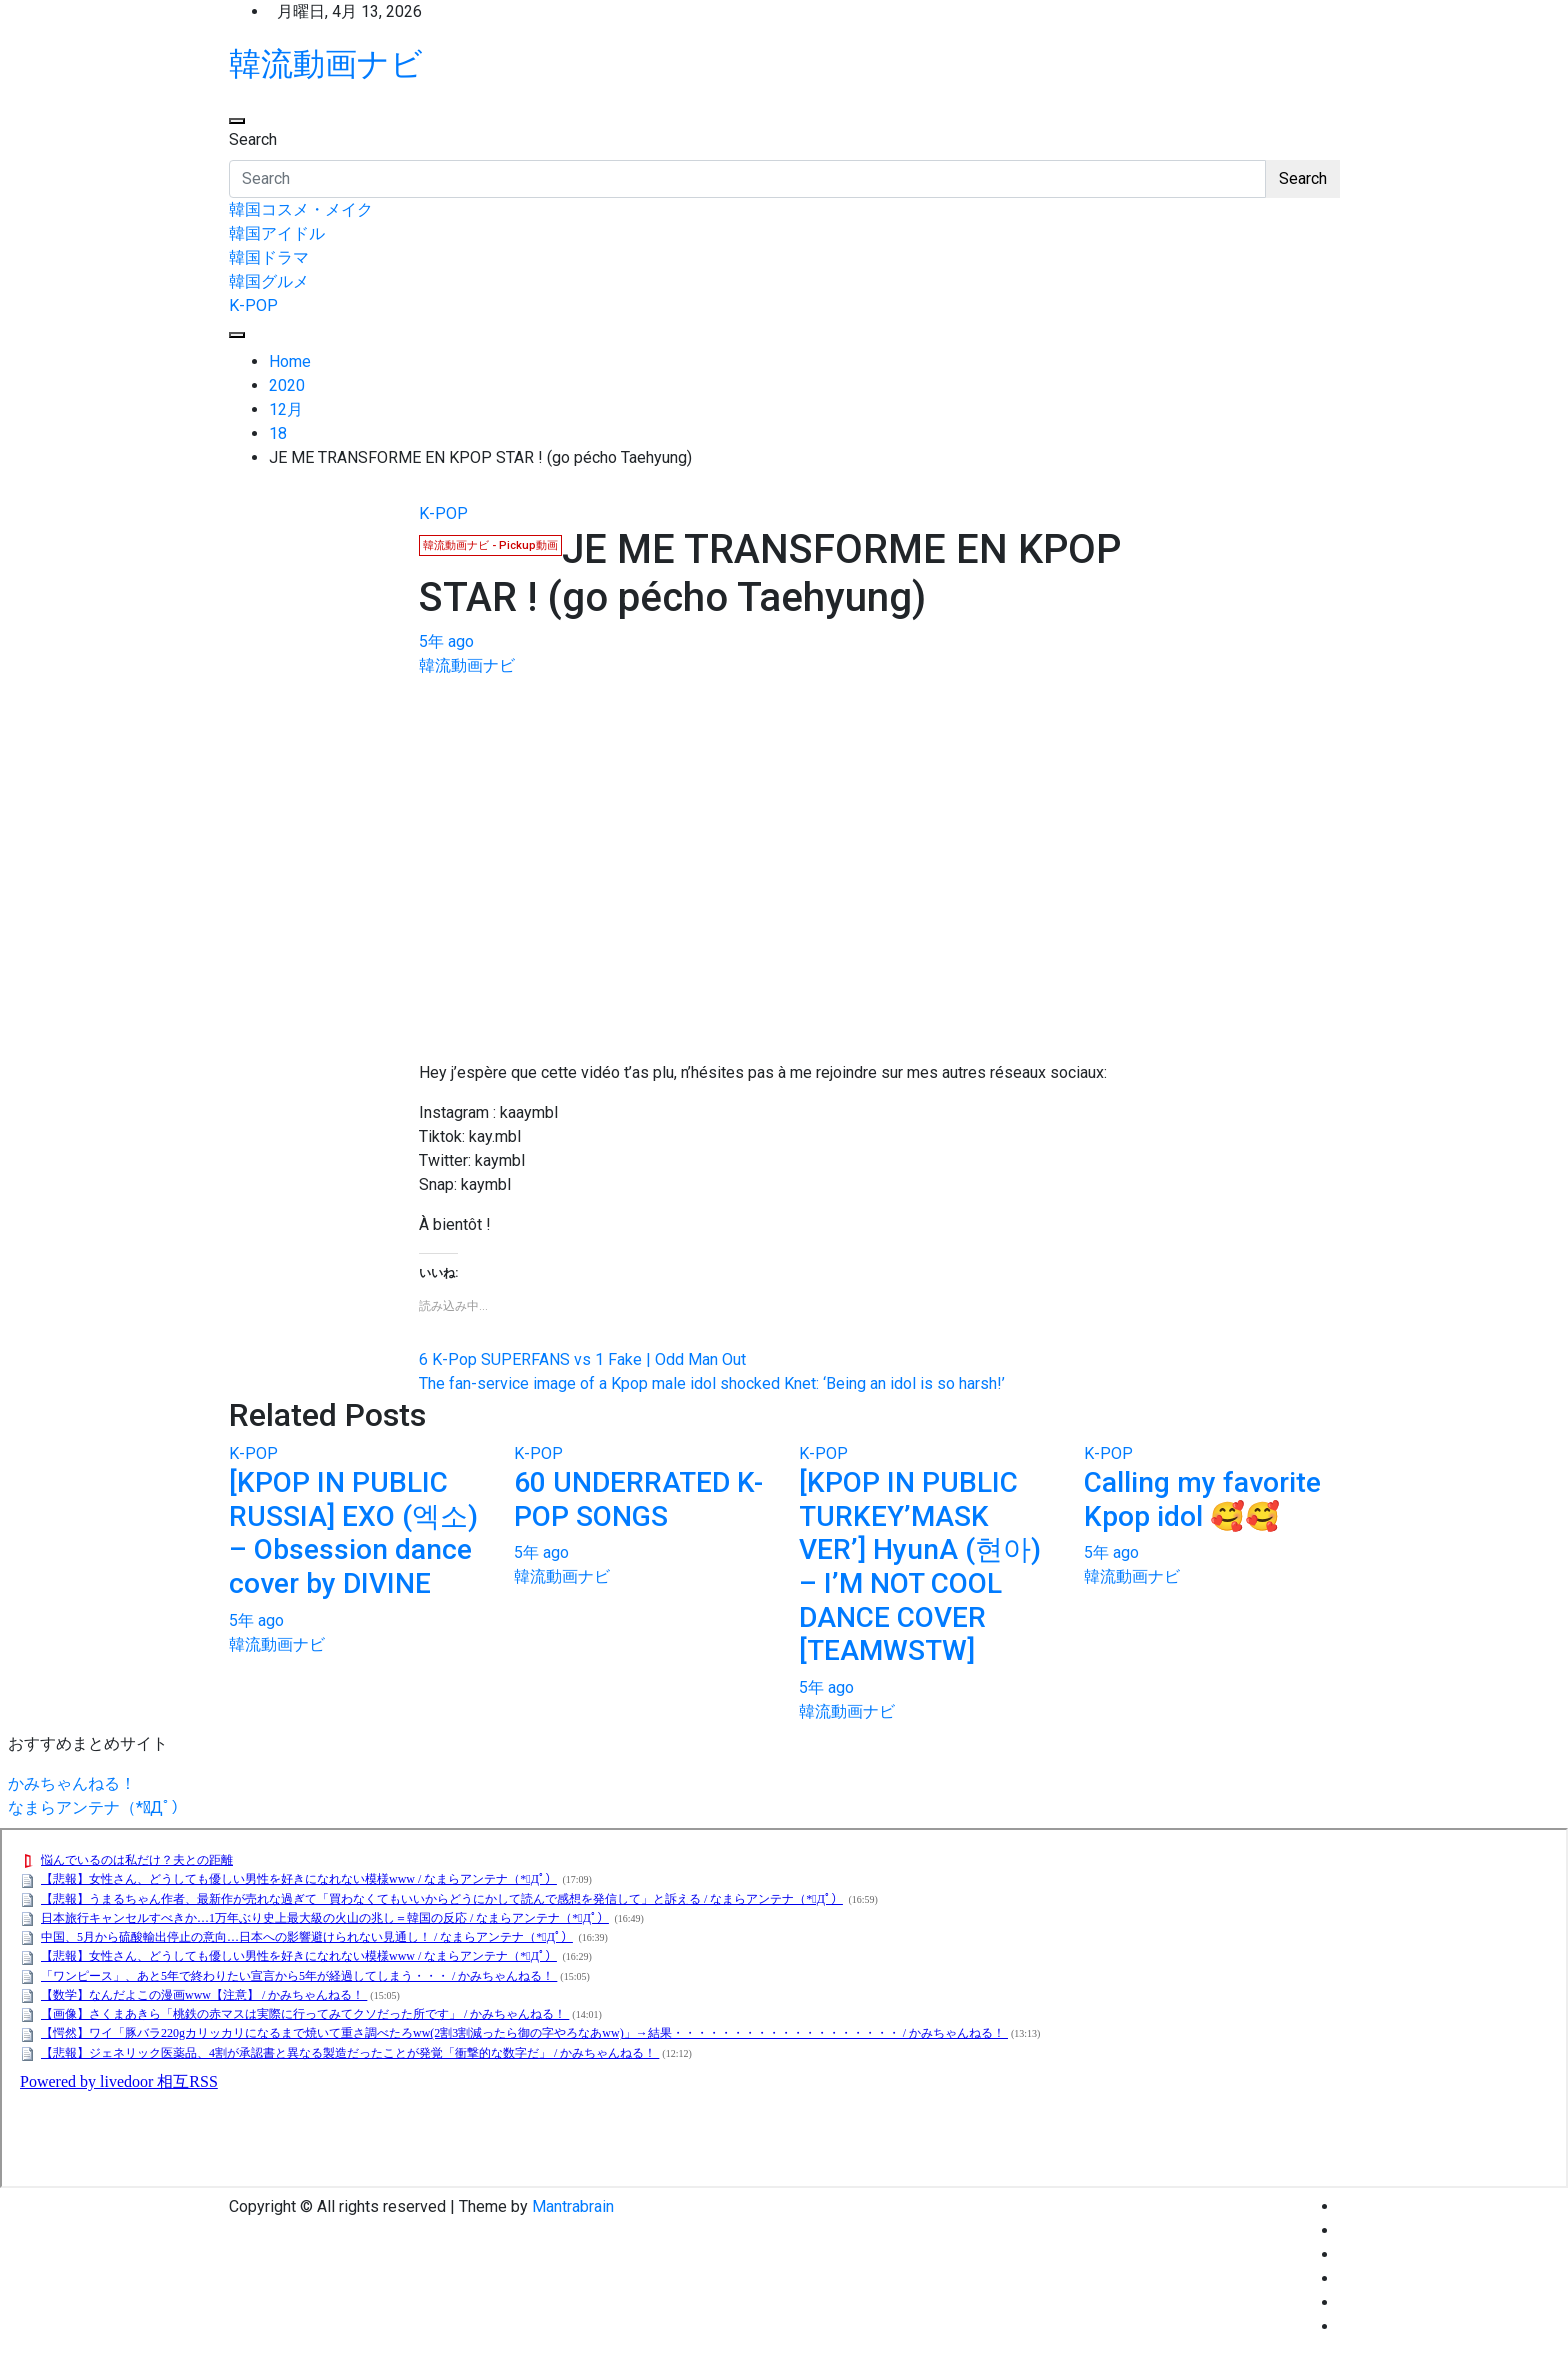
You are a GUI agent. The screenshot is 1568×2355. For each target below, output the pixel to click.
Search (253, 139)
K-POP (253, 305)
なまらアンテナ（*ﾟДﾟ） (97, 1807)
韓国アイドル (277, 233)
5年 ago (446, 641)
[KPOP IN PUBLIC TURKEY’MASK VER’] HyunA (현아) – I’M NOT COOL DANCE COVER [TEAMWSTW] (920, 1566)
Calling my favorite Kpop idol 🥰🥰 (1202, 1499)
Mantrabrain (573, 2206)
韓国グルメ (269, 281)
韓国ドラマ (269, 257)
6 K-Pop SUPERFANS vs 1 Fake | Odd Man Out (582, 1359)
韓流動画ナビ (326, 64)
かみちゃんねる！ (72, 1783)
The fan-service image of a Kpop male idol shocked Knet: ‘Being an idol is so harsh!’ (712, 1383)
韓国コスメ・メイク (301, 209)
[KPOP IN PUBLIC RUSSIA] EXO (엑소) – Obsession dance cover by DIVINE (353, 1533)
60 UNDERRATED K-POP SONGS (638, 1499)
